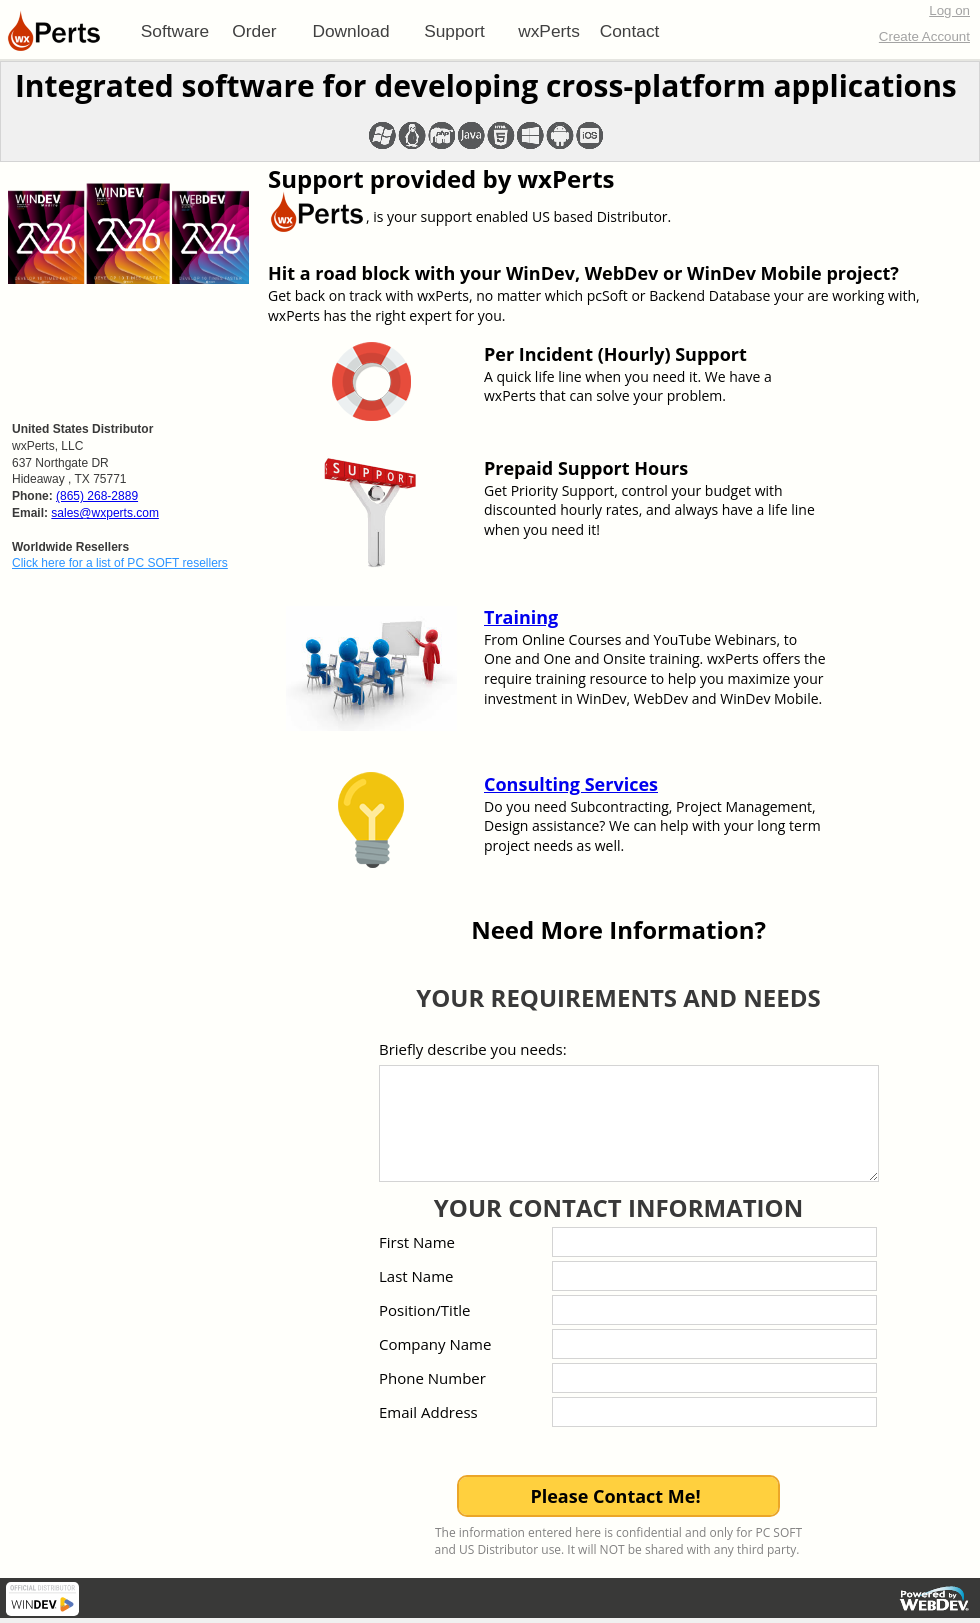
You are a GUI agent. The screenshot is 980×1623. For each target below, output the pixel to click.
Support (454, 31)
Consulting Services (571, 784)
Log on (949, 10)
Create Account (924, 36)
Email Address (428, 1412)
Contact (630, 31)
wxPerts (549, 31)
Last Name (416, 1276)
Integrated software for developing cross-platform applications (486, 85)
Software (175, 31)
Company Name (435, 1344)
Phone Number (432, 1378)
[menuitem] (175, 31)
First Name (417, 1242)
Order (254, 31)
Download (350, 31)
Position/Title (424, 1310)
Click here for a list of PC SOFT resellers (120, 563)
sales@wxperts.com (105, 513)
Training (521, 617)
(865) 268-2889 (97, 496)
